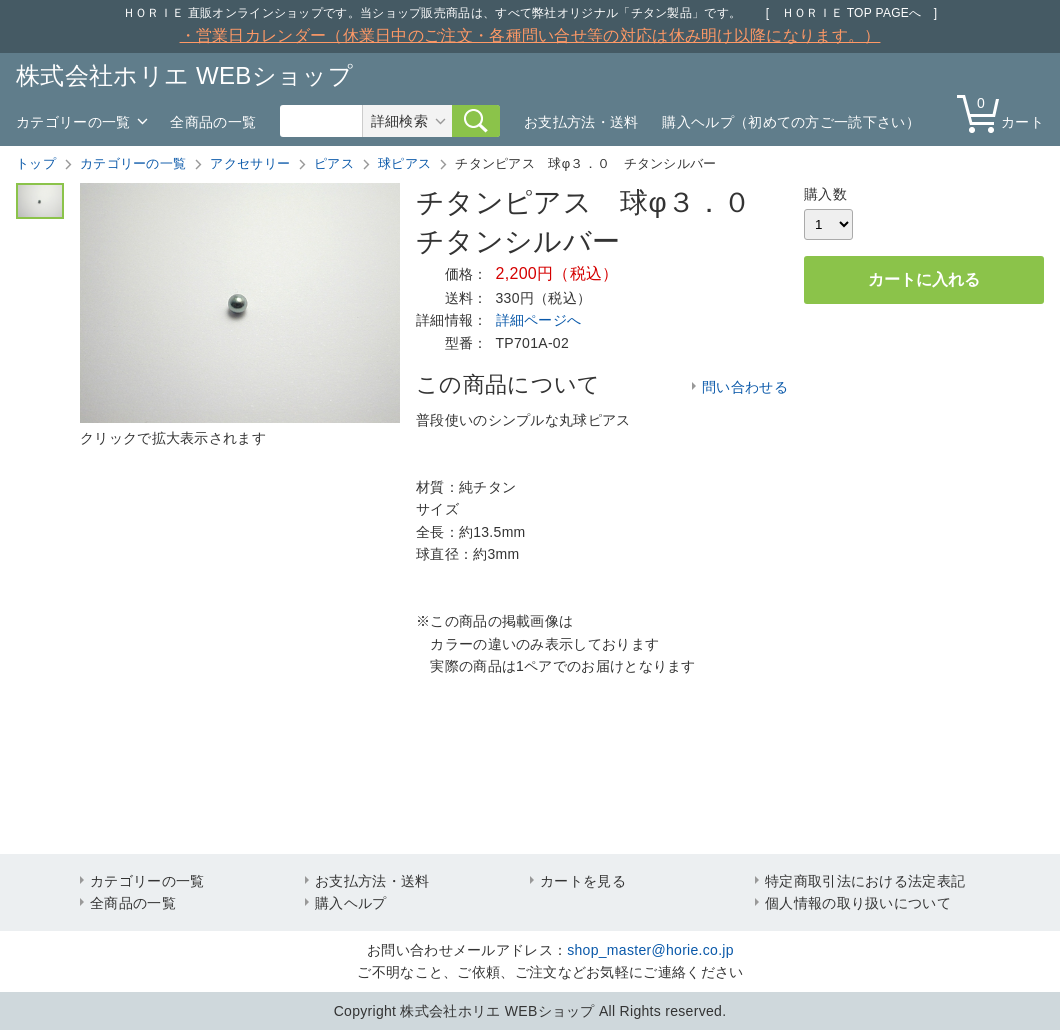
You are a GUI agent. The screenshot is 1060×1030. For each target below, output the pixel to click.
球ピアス (404, 163)
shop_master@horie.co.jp (650, 950)
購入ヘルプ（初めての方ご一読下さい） (790, 122)
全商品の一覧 (213, 122)
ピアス (334, 163)
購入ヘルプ (351, 903)
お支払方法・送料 (581, 122)
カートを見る (583, 881)
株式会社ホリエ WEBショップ (184, 75)
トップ (36, 163)
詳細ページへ (539, 320)
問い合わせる (745, 387)
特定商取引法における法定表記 (865, 881)
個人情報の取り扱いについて (858, 903)
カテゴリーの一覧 (73, 122)
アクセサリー (250, 163)
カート (1005, 112)
